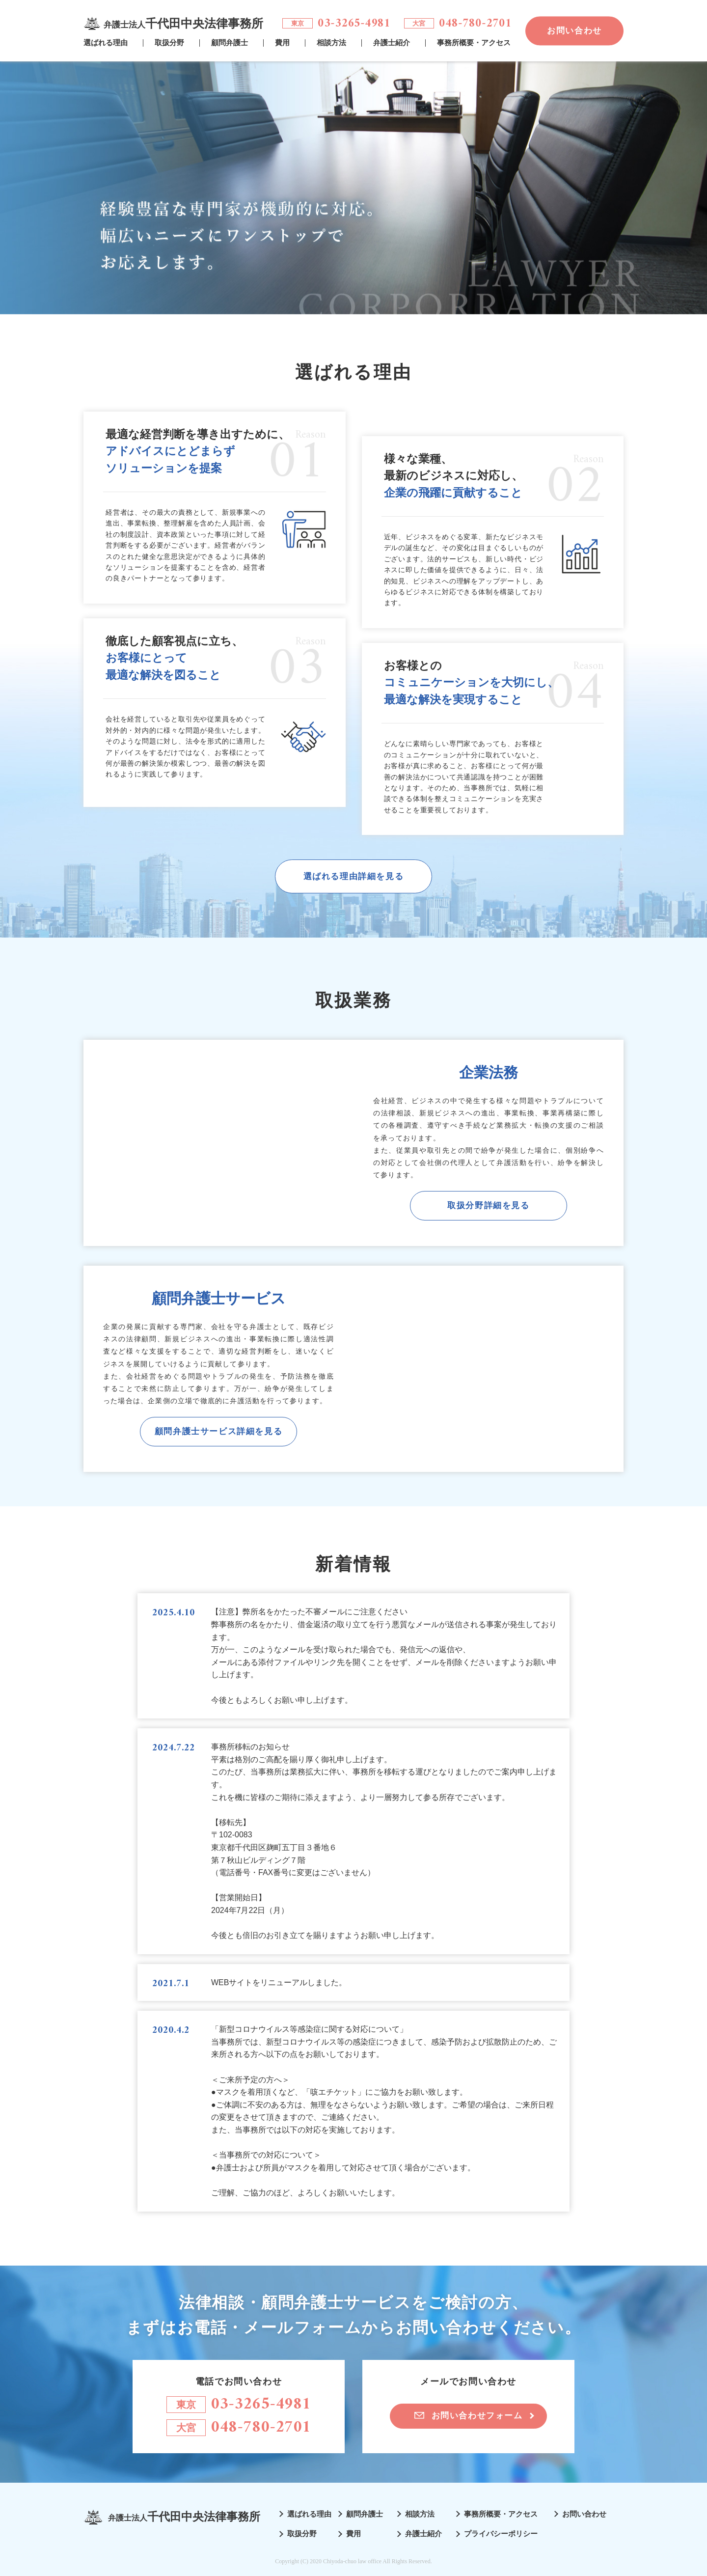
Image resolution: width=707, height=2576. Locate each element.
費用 (282, 43)
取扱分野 (169, 43)
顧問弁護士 (229, 43)
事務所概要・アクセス (474, 43)
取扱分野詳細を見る (488, 1205)
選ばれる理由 (105, 43)
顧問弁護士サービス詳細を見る (218, 1431)
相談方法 (331, 43)
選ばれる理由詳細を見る (353, 876)
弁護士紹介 (391, 43)
